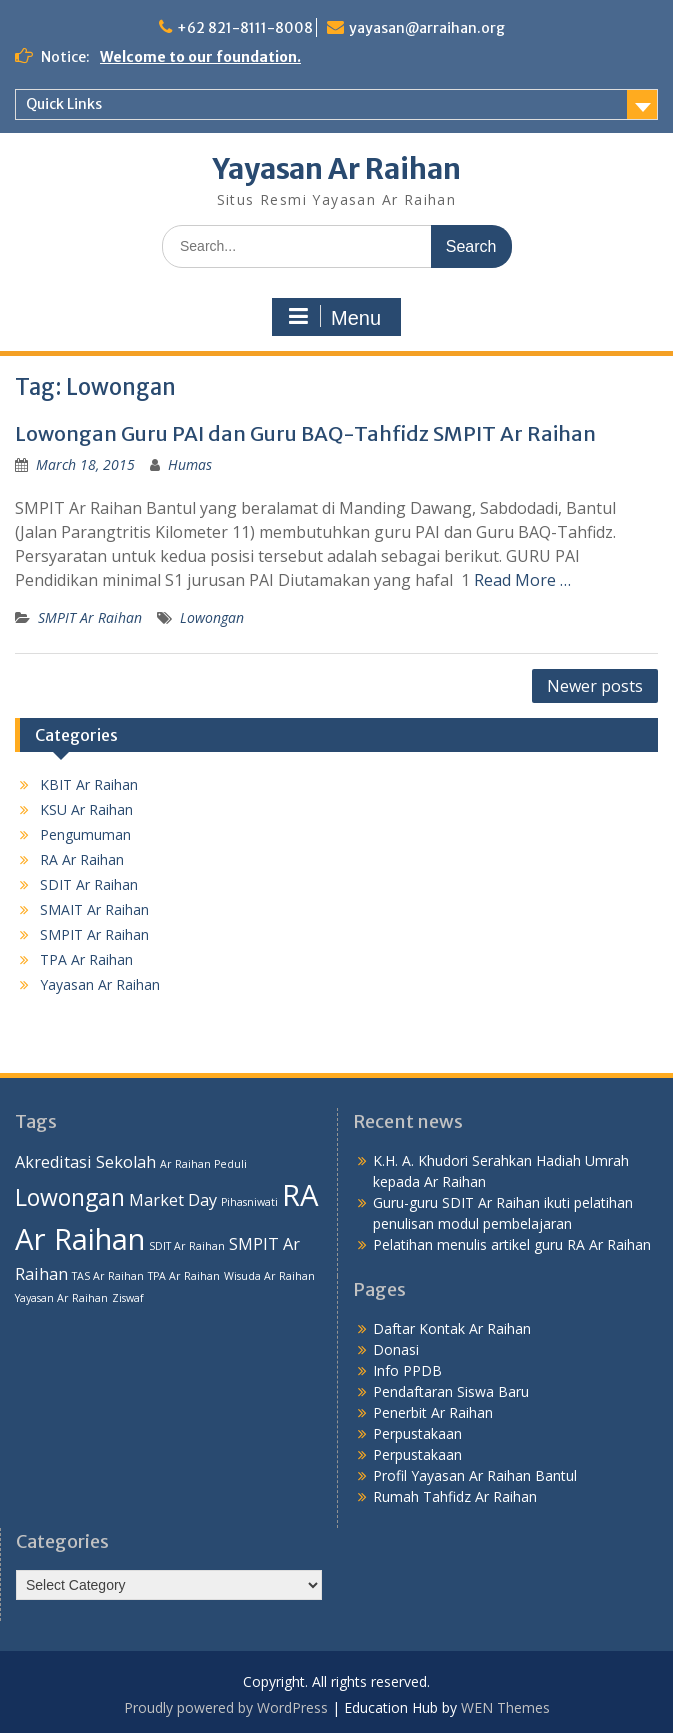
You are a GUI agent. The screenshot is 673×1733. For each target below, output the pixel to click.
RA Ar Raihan (82, 859)
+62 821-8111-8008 (245, 28)
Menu (334, 317)
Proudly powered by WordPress (226, 1707)
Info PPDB (407, 1370)
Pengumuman (85, 834)
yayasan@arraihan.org (427, 28)
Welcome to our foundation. (200, 57)
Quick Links (64, 104)
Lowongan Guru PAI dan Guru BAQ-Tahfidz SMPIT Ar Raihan (305, 433)
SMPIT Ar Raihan (90, 617)
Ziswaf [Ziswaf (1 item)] (128, 1298)
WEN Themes (505, 1707)
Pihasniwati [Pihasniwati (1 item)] (249, 1202)
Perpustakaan (417, 1433)
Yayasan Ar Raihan (337, 169)
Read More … (522, 580)
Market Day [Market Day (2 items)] (173, 1200)
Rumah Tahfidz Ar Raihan (455, 1496)
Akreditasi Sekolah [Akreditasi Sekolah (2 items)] (85, 1162)
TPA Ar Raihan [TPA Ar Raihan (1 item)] (184, 1276)
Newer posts (595, 686)
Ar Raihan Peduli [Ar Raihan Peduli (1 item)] (203, 1164)
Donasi (396, 1349)
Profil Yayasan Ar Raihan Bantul (475, 1475)
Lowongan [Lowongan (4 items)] (70, 1197)
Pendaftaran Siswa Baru (451, 1391)
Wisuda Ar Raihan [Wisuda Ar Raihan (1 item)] (269, 1276)
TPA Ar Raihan (86, 959)
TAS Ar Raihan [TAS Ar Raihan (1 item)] (108, 1276)
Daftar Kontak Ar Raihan (452, 1328)
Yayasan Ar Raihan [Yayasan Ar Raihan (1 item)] (61, 1298)
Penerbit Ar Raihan (433, 1412)
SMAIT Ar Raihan (94, 909)
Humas (190, 464)
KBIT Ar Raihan (89, 784)
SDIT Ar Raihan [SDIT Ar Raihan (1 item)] (187, 1246)
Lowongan (212, 617)
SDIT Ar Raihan (89, 884)
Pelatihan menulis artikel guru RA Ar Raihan (512, 1244)
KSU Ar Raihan (86, 809)
